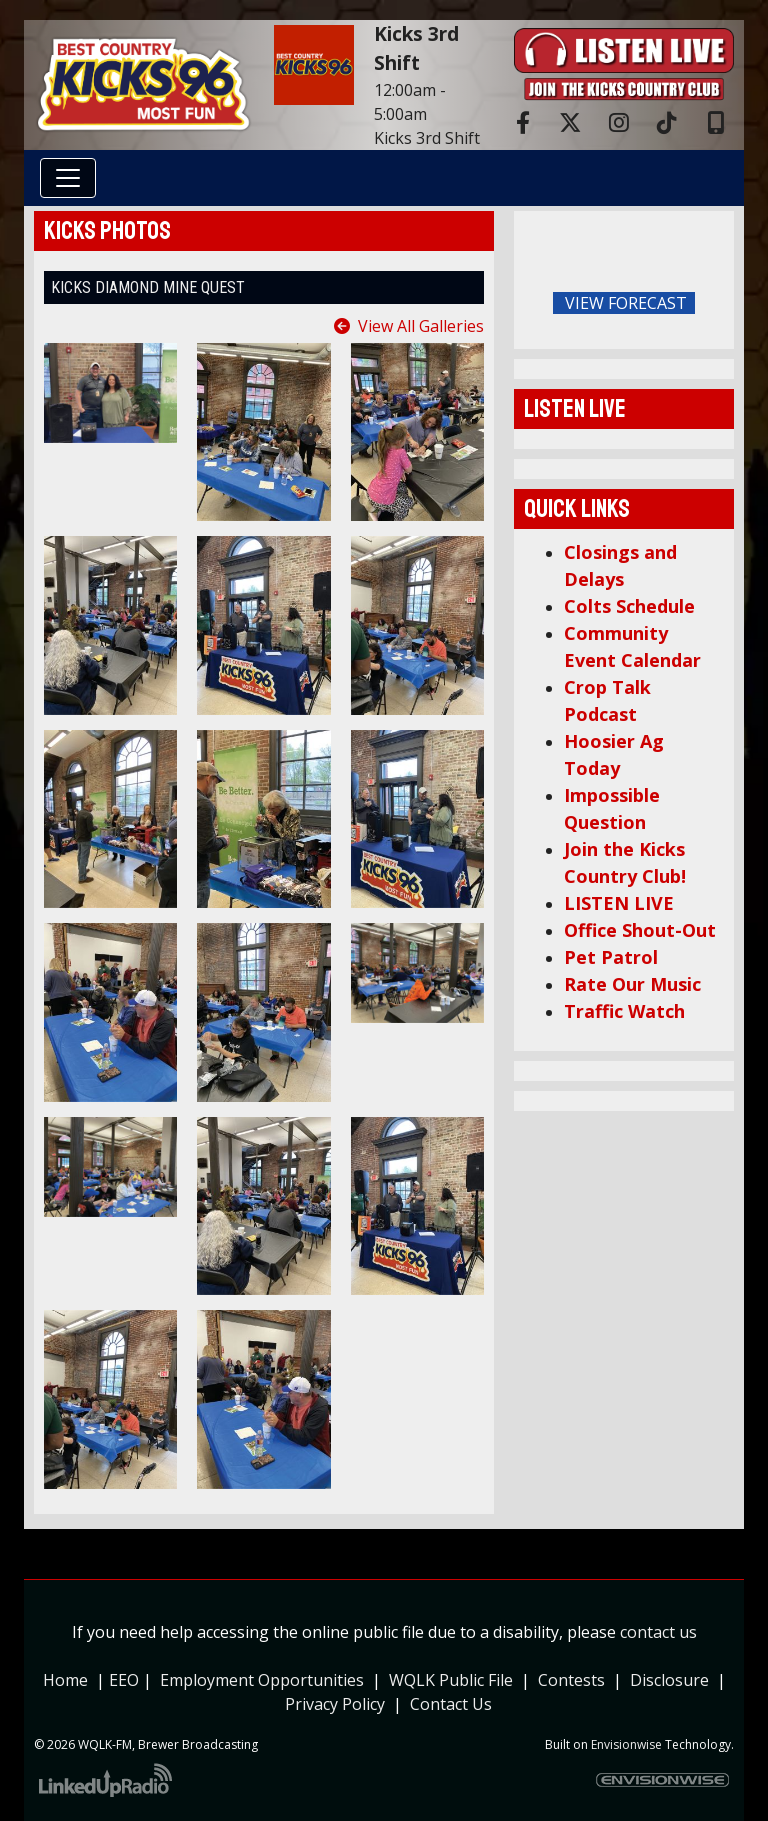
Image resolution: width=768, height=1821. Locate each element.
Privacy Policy (339, 1704)
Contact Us (451, 1704)
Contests (571, 1680)
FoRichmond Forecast (714, 304)
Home (65, 1680)
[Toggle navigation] (68, 178)
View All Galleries (421, 326)
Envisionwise (626, 1744)
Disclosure (669, 1680)
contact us (658, 1632)
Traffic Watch (624, 1011)
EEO (124, 1680)
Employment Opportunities (262, 1680)
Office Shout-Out (640, 930)
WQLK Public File (451, 1680)
